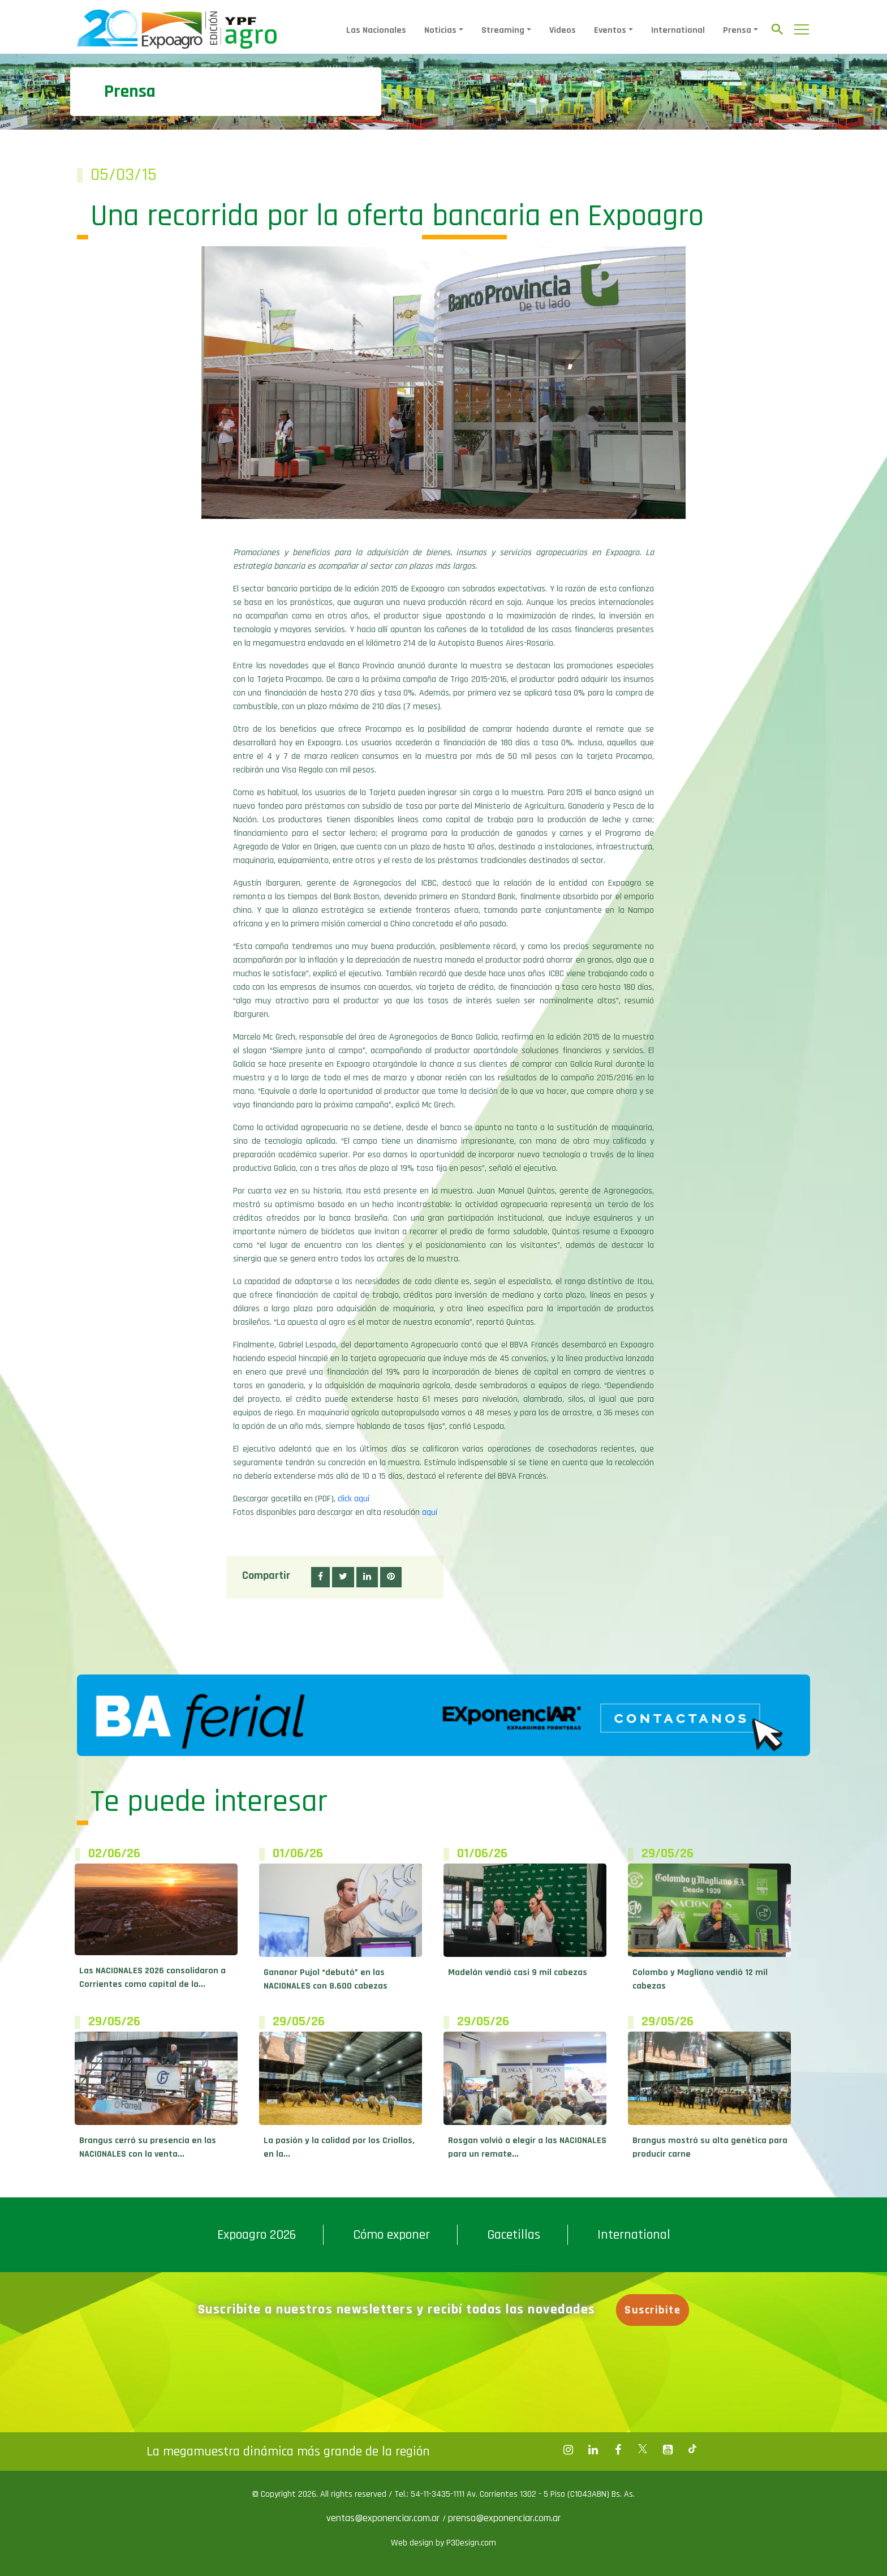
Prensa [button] (737, 30)
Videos (562, 30)
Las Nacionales (376, 30)
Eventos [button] (610, 30)
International (678, 30)
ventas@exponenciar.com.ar (384, 2518)
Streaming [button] (502, 30)
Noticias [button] (440, 30)
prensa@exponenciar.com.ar (504, 2518)
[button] (320, 1577)
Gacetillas (513, 2234)
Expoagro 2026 (256, 2234)
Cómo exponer (391, 2234)
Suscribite (653, 2310)
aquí (429, 1512)
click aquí (353, 1499)
